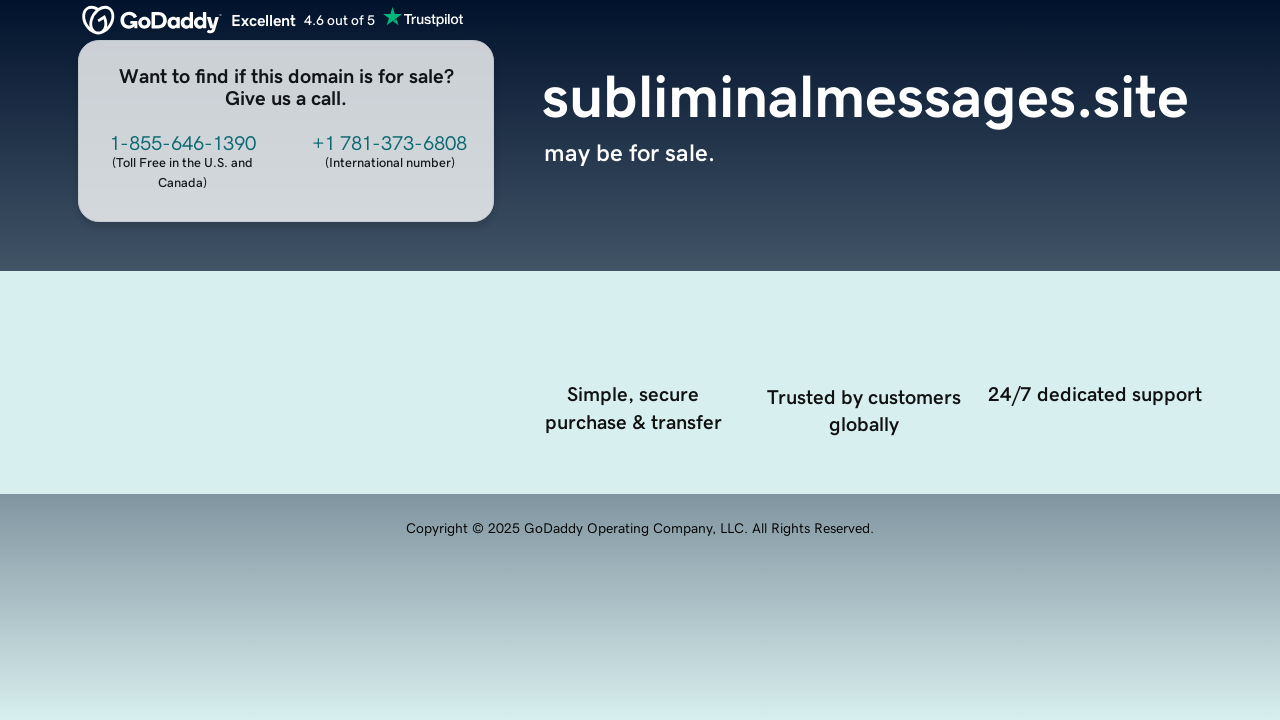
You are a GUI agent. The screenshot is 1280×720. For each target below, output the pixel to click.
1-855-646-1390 (183, 143)
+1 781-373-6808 (389, 143)
